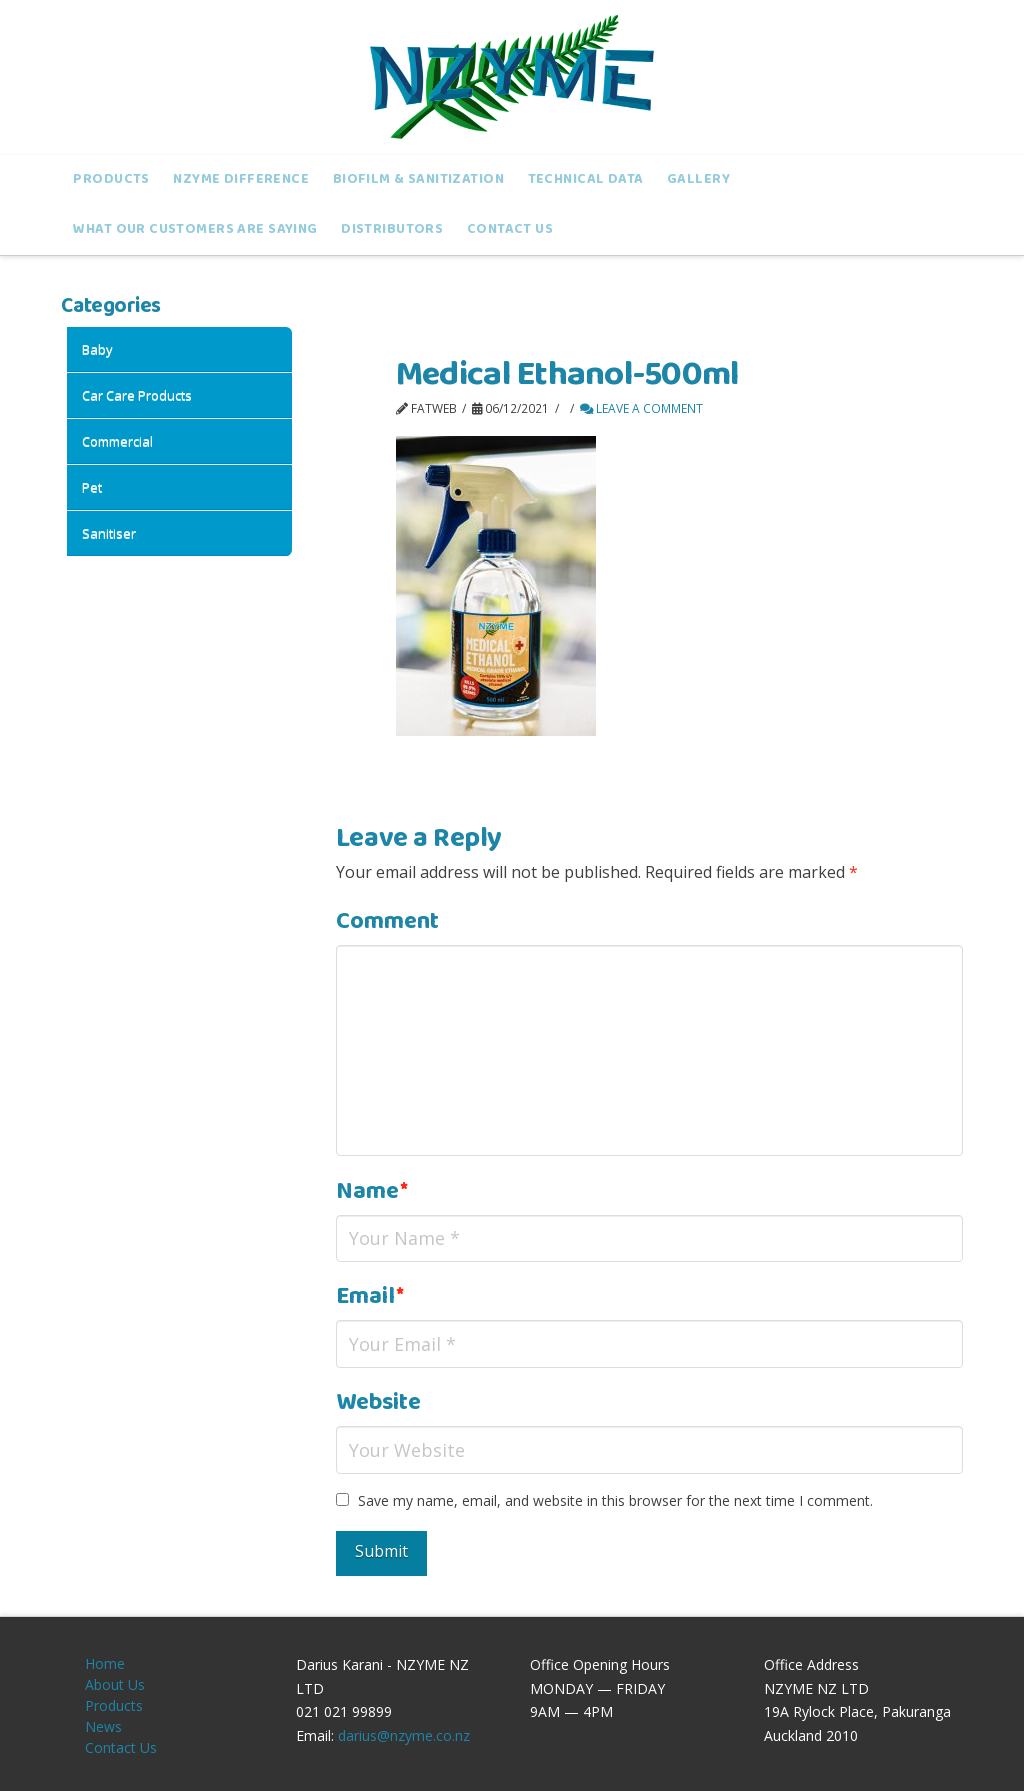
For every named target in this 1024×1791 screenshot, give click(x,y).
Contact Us (121, 1747)
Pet (92, 487)
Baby (97, 349)
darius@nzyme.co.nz (404, 1735)
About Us (115, 1684)
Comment (387, 921)
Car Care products (137, 395)
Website (378, 1402)
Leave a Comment (641, 408)
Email (370, 1296)
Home (105, 1663)
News (103, 1726)
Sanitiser (109, 533)
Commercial (117, 441)
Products (114, 1705)
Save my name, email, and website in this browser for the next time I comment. (615, 1500)
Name (372, 1191)
